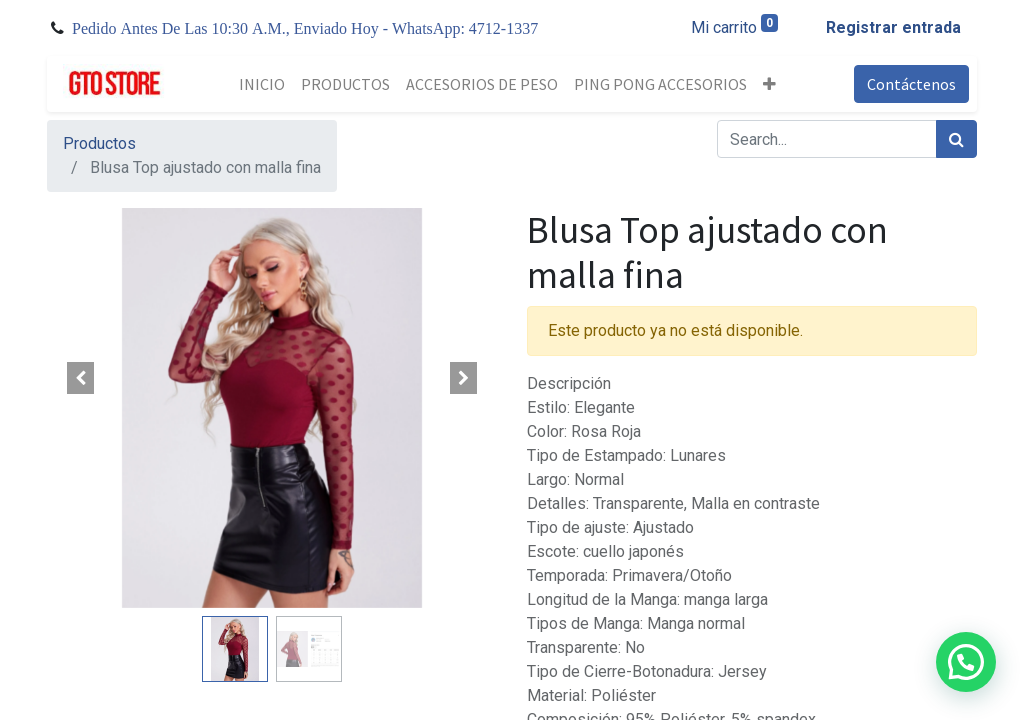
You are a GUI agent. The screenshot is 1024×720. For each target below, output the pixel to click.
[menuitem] (262, 84)
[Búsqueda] (956, 139)
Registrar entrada (893, 27)
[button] (769, 84)
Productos (99, 143)
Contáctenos (911, 84)
